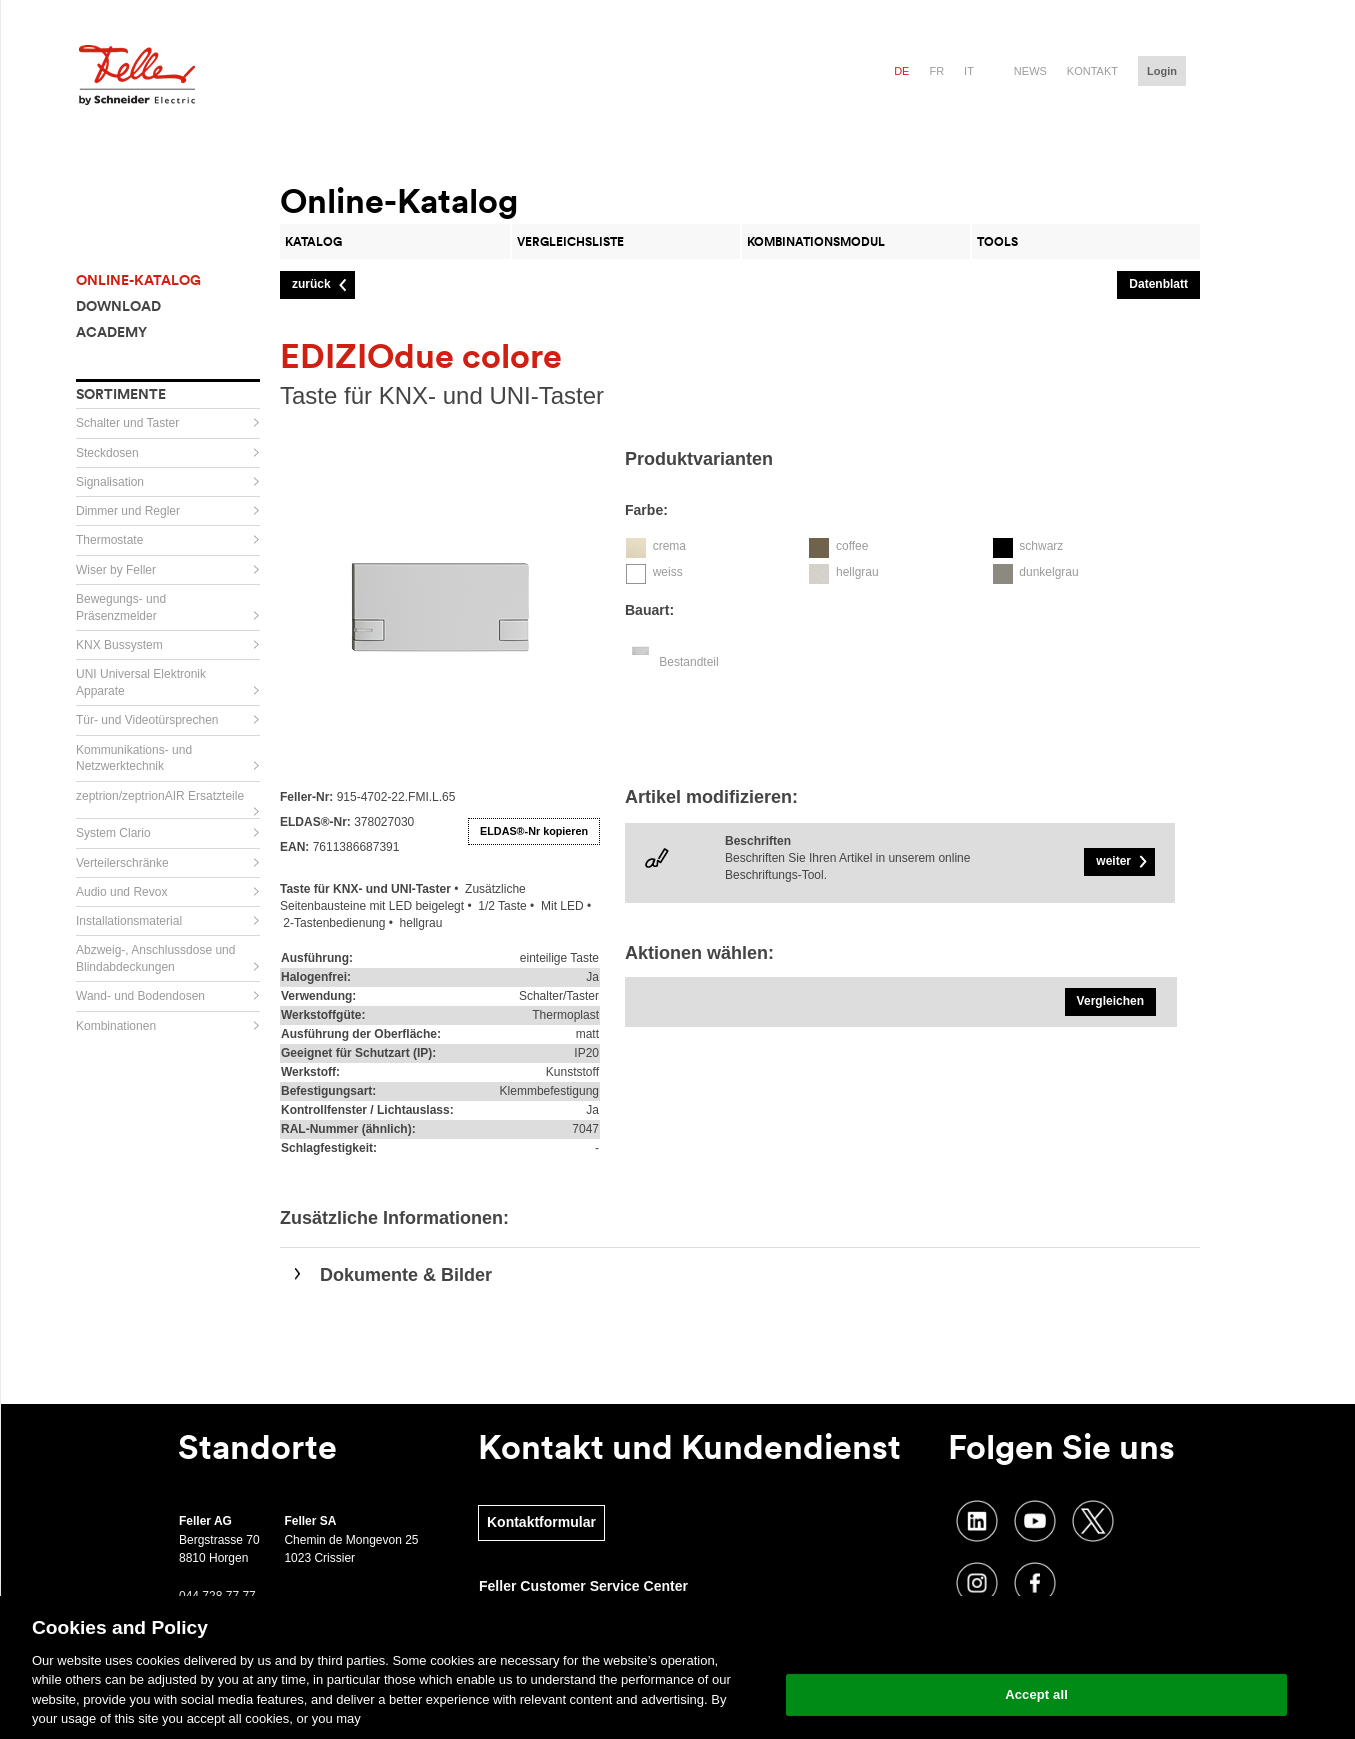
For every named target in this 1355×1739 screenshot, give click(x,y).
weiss (668, 572)
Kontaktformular (541, 1522)
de (901, 71)
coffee (852, 546)
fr (936, 71)
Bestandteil (688, 662)
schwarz (1041, 546)
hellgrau (857, 572)
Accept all (1036, 1694)
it (969, 71)
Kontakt (1092, 71)
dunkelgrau (1048, 572)
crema (669, 546)
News (1030, 71)
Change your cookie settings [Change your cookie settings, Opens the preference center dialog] (1036, 1643)
